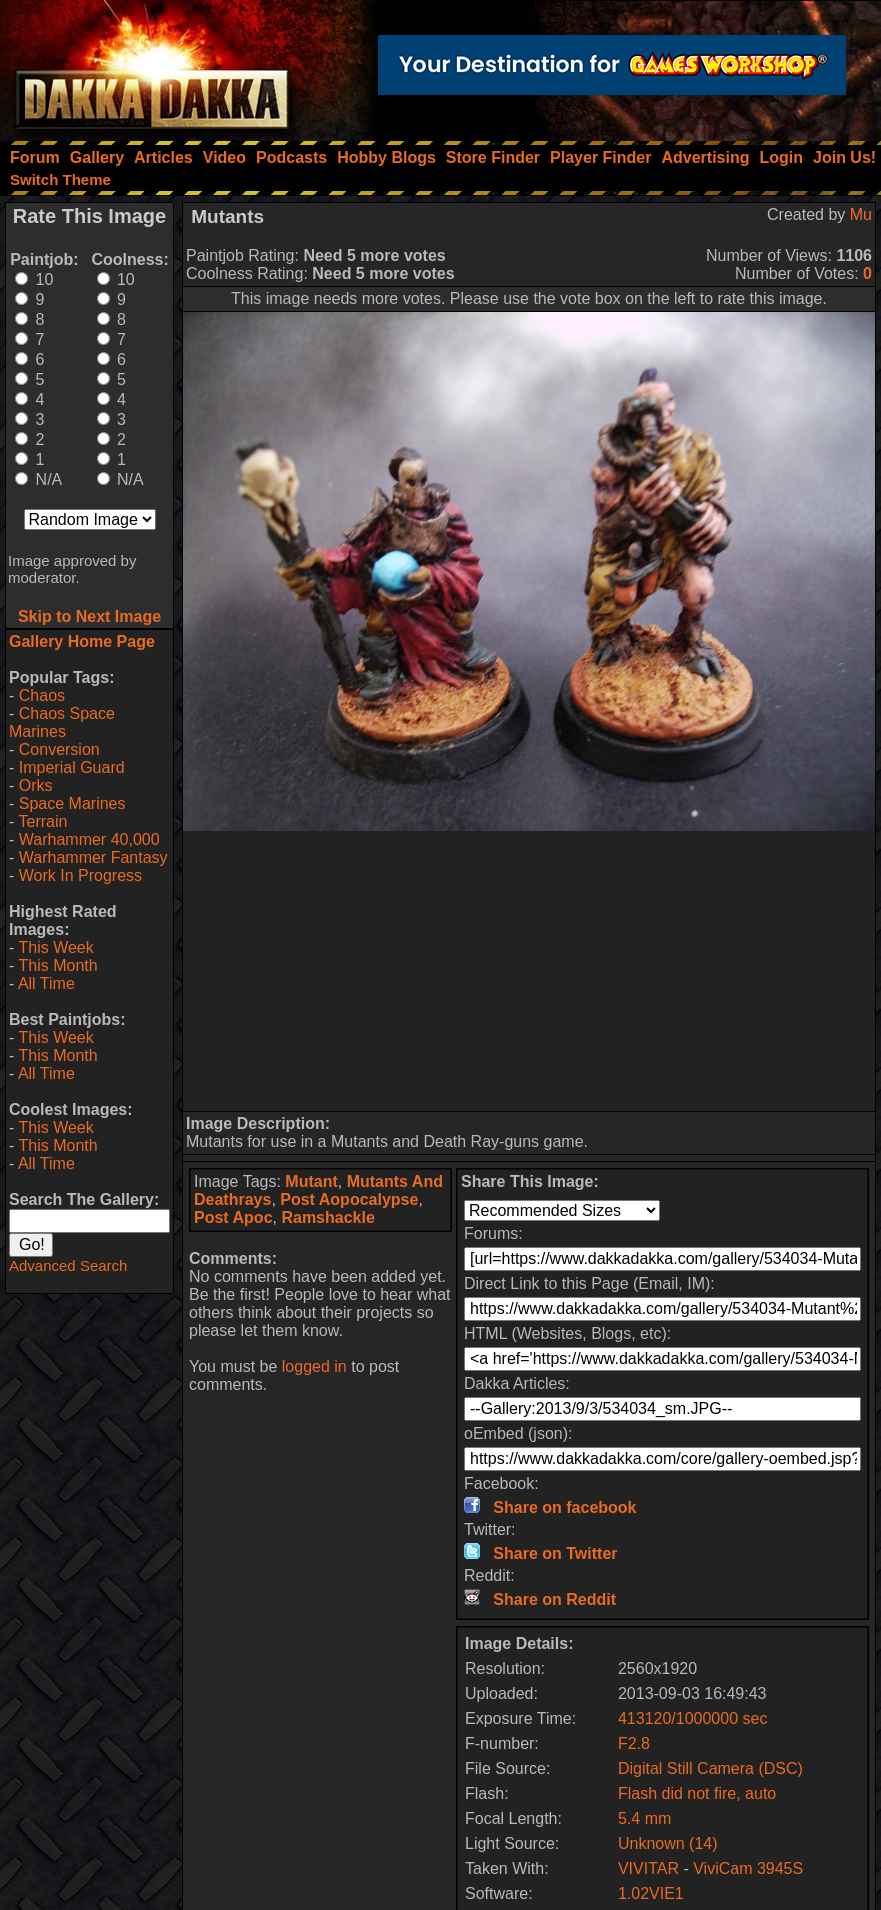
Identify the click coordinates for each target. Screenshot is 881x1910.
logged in (314, 1366)
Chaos (42, 695)
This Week (55, 947)
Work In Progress (80, 875)
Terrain (42, 821)
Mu (861, 214)
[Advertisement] (529, 971)
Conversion (59, 749)
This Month (57, 965)
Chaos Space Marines (62, 722)
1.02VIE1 (651, 1893)
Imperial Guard (72, 767)
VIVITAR (648, 1868)
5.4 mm (644, 1818)
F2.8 (634, 1743)
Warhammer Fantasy (93, 857)
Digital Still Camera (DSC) (710, 1768)
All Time (46, 983)
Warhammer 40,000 (89, 839)
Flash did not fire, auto (697, 1793)
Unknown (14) (668, 1843)
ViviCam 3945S (748, 1868)
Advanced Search (68, 1265)
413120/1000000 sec (692, 1718)
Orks (36, 785)
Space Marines (72, 803)
